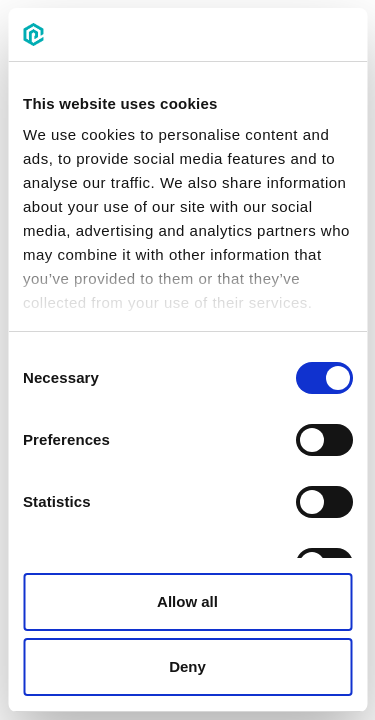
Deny (187, 666)
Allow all (187, 601)
